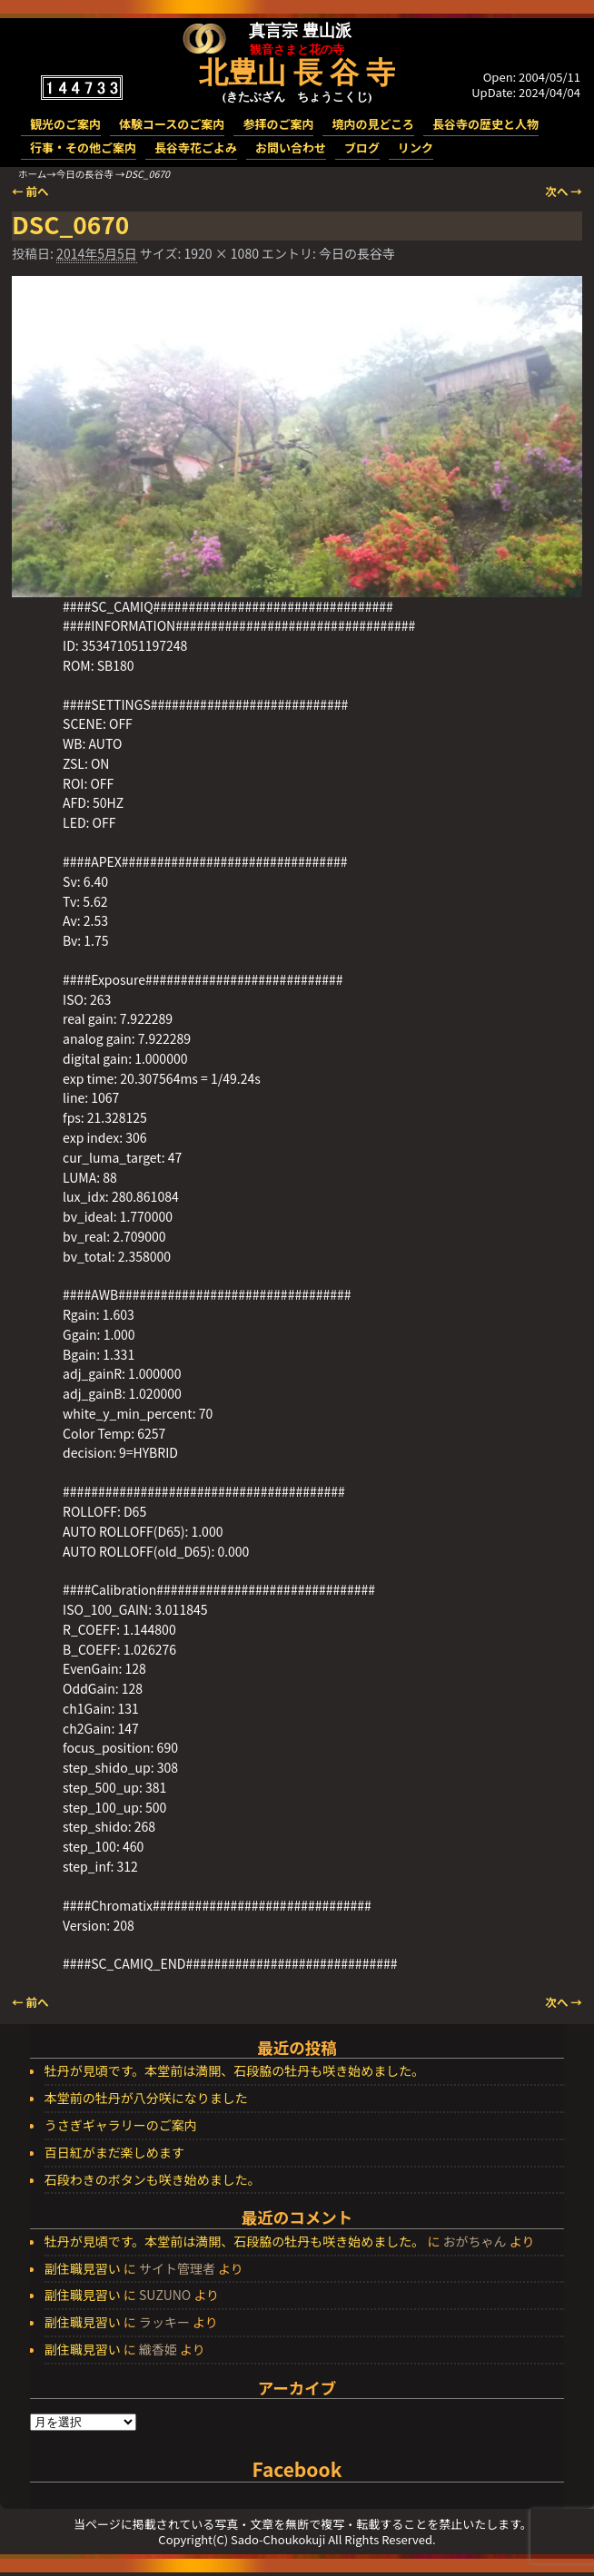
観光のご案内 (65, 124)
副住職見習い (83, 2268)
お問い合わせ (290, 147)
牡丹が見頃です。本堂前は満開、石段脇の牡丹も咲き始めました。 (235, 2071)
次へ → (563, 191)
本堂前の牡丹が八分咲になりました (146, 2098)
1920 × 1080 (220, 253)
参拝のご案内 (278, 124)
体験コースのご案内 (171, 124)
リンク (415, 147)
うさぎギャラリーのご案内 (121, 2126)
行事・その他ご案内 (83, 147)
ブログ (362, 147)
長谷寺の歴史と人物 (485, 124)
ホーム (32, 174)
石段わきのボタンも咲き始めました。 (153, 2180)
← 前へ (30, 191)
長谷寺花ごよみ (195, 147)
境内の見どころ (373, 124)
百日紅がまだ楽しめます (114, 2153)
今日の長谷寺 (85, 174)
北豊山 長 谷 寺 (297, 72)
